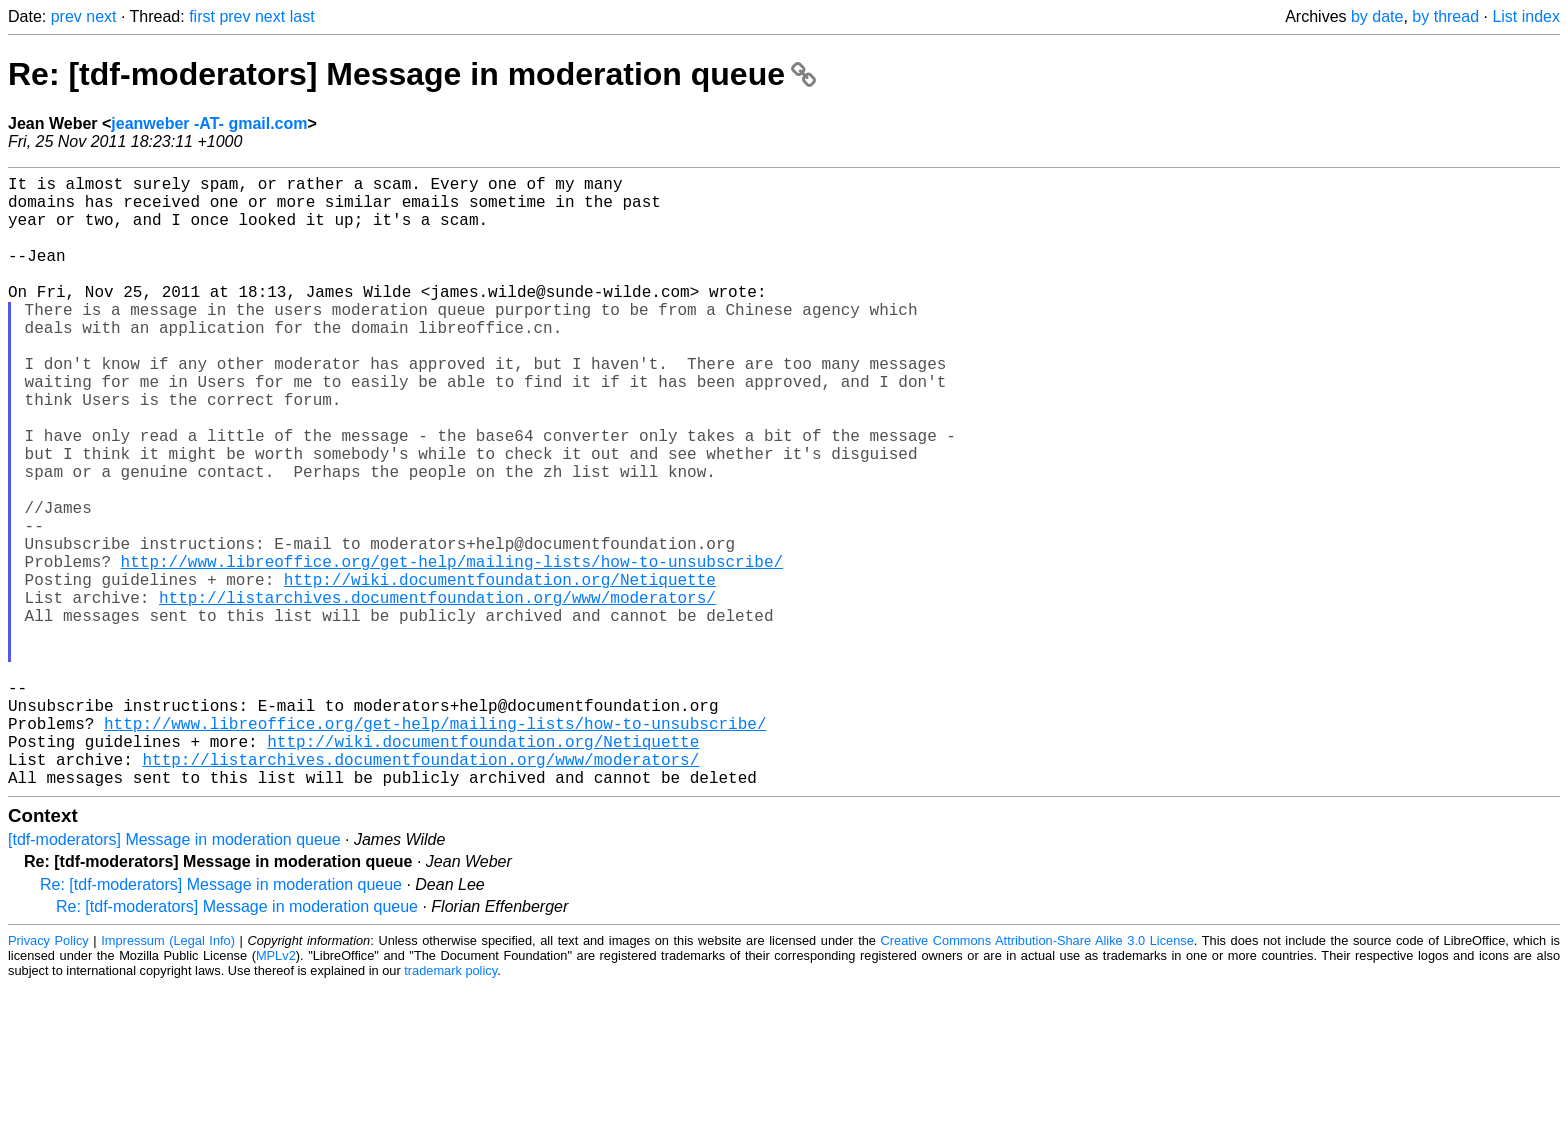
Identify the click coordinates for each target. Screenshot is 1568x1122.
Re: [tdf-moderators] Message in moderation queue (412, 74)
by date (1377, 16)
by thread (1445, 16)
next (101, 16)
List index (1526, 16)
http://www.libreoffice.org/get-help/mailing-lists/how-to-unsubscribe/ (452, 649)
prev (66, 16)
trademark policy (450, 1106)
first (202, 16)
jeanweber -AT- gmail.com (209, 123)
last (302, 16)
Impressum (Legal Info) (168, 1076)
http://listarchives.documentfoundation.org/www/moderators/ (437, 693)
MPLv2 (276, 1091)
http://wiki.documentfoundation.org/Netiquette (500, 671)
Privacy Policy (48, 1076)
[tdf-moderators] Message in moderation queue (174, 975)
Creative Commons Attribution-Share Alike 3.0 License (1037, 1076)
